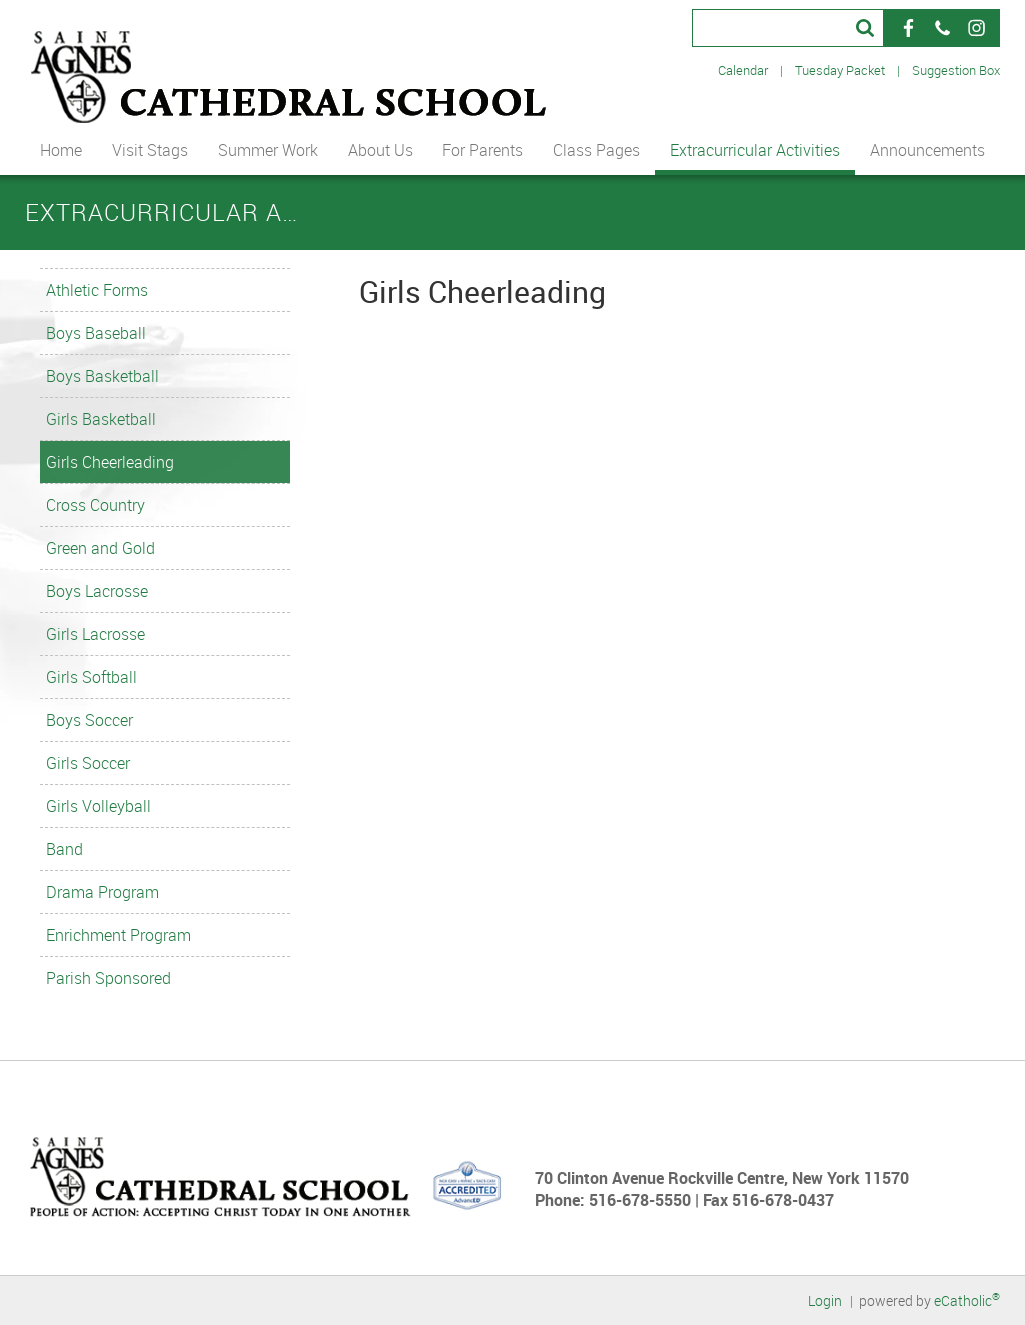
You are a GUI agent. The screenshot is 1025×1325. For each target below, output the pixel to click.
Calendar (743, 70)
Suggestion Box (956, 70)
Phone (942, 28)
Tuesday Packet (840, 70)
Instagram (976, 28)
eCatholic (967, 1300)
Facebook (908, 28)
